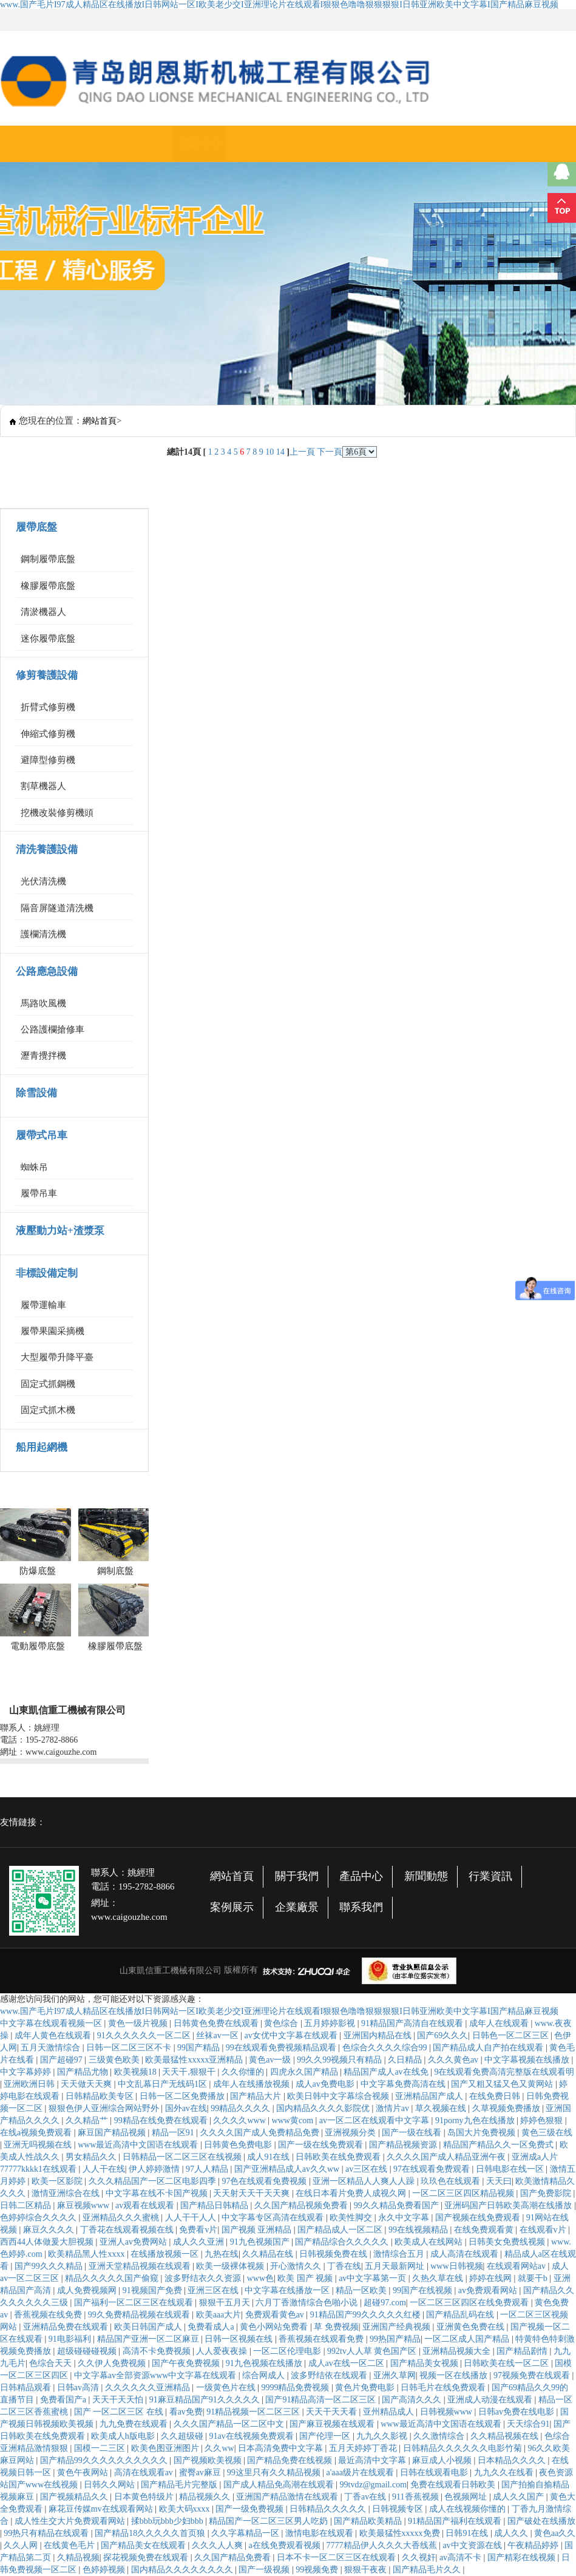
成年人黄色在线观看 (54, 2035)
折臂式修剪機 (48, 707)
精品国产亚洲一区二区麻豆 (149, 2339)
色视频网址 (466, 2496)
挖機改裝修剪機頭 (57, 813)
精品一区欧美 (362, 2290)
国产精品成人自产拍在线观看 (489, 2047)
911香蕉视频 (416, 2496)
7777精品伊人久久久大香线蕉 (383, 2545)
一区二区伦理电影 (288, 2351)
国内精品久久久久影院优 (324, 2108)
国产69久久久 (442, 2035)
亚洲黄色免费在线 (471, 2326)
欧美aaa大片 (219, 2314)
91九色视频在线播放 (265, 2363)
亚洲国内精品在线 (379, 2035)
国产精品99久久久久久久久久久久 (105, 2460)
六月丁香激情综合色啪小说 (308, 2302)
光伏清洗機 (43, 881)
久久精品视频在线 (505, 2436)
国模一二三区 (100, 2448)
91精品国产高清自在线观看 (413, 2023)
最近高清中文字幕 (373, 2460)
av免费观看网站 (489, 2290)
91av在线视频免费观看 (252, 2436)
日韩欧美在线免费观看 (339, 2156)
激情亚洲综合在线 (67, 2193)
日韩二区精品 (26, 2205)
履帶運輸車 (43, 1305)
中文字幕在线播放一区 (288, 2290)
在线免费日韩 (496, 2096)
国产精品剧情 (523, 2351)
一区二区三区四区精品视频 (464, 2193)
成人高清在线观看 (465, 2254)
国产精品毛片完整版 (180, 2484)
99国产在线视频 (424, 2290)
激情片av (394, 2108)
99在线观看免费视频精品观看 (282, 2047)
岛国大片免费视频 (482, 2132)
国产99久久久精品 (50, 2266)
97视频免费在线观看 (532, 2375)
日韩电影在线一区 (511, 2169)
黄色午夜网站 (83, 2472)
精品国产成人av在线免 (387, 2071)
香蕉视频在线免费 (49, 2314)
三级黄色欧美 (115, 2059)
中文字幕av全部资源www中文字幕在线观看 (156, 2375)
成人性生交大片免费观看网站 (71, 2521)
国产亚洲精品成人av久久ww (288, 2169)
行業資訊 (305, 143)
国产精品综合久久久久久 (343, 2241)
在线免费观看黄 (485, 2229)
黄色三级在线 (546, 2132)
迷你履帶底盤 (48, 638)
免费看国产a (64, 2399)
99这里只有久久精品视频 (275, 2472)
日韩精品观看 (26, 2387)
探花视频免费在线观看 (147, 2557)
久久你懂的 (244, 2071)
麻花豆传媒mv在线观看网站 (102, 2508)
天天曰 (499, 2181)
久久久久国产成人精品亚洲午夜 (447, 2156)
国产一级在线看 (413, 2132)
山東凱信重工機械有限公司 (171, 1970)
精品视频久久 (205, 2496)
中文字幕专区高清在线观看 (274, 2217)
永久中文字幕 (405, 2217)
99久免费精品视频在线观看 (140, 2314)
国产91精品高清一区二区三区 (321, 2399)
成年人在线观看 (500, 2023)
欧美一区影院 (58, 2181)
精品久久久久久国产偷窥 (113, 2278)
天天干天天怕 (119, 2399)
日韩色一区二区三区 (511, 2035)
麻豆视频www (84, 2205)
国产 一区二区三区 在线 (120, 2411)
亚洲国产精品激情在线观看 (288, 2496)
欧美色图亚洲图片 (166, 2448)
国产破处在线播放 (541, 2521)
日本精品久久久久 (513, 2460)
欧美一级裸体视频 (231, 2266)
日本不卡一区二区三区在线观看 (337, 2557)
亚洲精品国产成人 (430, 2096)
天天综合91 (528, 2424)
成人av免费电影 (326, 2084)
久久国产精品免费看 (233, 2557)
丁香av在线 (366, 2496)
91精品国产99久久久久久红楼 (366, 2314)
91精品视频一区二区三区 (254, 2411)
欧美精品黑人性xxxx (87, 2254)
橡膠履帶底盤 (48, 586)
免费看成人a (212, 2326)
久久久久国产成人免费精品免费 (261, 2132)
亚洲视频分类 (351, 2132)
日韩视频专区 (398, 2508)
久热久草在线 (439, 2278)
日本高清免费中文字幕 (281, 2448)
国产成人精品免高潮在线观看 (279, 2484)
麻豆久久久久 (49, 2229)
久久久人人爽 (218, 2545)
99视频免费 (318, 2569)
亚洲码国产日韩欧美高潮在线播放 (509, 2205)
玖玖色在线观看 (452, 2181)
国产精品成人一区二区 (341, 2229)
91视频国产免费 (154, 2290)
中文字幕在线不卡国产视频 (158, 2193)
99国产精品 (199, 2047)
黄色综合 (282, 2023)
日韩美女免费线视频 (508, 2241)
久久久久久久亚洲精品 (148, 2387)
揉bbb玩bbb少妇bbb (168, 2521)
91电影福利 (71, 2339)
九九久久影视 (383, 2436)
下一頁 (329, 451)
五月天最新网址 (396, 2266)
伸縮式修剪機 (48, 734)
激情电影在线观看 (320, 2533)
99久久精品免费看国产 (397, 2205)
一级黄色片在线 (227, 2387)
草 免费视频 (336, 2326)
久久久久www (240, 2120)
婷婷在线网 (491, 2278)
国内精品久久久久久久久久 (183, 2569)
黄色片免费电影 (366, 2387)
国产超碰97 (62, 2059)
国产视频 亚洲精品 (258, 2229)
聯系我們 (462, 143)
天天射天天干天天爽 (252, 2193)
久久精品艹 (88, 2120)
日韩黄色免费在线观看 (217, 2023)
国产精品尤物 (83, 2071)
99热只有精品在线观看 (47, 2533)
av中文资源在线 (473, 2545)
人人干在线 (104, 2169)
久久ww (219, 2448)
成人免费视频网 (88, 2290)
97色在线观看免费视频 (265, 2181)
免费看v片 (198, 2229)
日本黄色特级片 (145, 2496)
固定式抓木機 (48, 1410)
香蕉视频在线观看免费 (322, 2339)
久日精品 (406, 2059)
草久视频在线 (442, 2108)
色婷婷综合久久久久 (39, 2217)
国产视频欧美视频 (209, 2460)
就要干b (534, 2278)
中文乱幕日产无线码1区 (163, 2084)
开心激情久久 (297, 2266)
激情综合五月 (400, 2254)
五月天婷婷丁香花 (364, 2448)
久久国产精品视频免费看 (302, 2205)
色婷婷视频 (105, 2569)
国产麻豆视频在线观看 (333, 2424)
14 (280, 451)
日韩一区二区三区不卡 (130, 2047)
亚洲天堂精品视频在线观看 (141, 2266)
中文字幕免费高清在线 (404, 2084)
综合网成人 (264, 2375)
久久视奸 (419, 2557)
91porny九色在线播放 (476, 2120)
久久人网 (22, 2545)
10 (269, 451)
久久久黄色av (454, 2059)
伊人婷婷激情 (155, 2169)
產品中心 (200, 143)
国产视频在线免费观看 (479, 2217)
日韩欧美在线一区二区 (507, 2363)
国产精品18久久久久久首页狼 (151, 2533)
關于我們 (148, 143)
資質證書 (357, 143)
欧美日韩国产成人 (149, 2326)
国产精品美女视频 (425, 2363)
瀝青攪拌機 (43, 1055)
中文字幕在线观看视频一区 (52, 2023)
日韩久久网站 (110, 2484)
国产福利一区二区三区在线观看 (134, 2302)
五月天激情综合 (52, 2047)
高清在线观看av (144, 2472)
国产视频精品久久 (75, 2496)
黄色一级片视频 (139, 2023)
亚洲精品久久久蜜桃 (122, 2217)
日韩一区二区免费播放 (183, 2096)
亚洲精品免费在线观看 (66, 2326)
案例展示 (232, 1907)
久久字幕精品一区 (246, 2533)
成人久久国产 (519, 2496)
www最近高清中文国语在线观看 (139, 2144)
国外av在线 (186, 2108)
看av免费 (186, 2411)
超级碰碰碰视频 (88, 2351)
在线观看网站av (517, 2266)
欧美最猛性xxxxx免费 (400, 2533)
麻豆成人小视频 (443, 2460)
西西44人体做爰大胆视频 (48, 2241)
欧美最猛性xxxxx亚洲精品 (195, 2059)
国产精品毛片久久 (428, 2569)
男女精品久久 (92, 2156)
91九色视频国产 (261, 2241)
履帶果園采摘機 (52, 1331)
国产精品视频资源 (404, 2144)
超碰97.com (385, 2302)
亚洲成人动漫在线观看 (491, 2399)
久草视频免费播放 (507, 2108)
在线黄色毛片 (70, 2545)
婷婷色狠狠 (542, 2120)
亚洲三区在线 (214, 2290)
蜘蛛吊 (34, 1167)
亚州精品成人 (389, 2411)
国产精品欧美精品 (369, 2521)
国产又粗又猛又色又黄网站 (503, 2084)
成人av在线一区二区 (347, 2363)
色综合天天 (51, 2363)
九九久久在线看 (505, 2472)
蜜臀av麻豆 (201, 2472)
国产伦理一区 (326, 2436)
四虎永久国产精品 (305, 2071)
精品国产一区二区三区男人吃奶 (269, 2521)
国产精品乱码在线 (461, 2314)
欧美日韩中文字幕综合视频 (339, 2096)
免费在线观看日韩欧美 (454, 2484)
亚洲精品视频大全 (457, 2351)
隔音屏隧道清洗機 (57, 908)
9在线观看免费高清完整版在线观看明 (504, 2071)
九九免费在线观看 (135, 2424)
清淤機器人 (43, 612)
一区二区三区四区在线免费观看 (470, 2302)
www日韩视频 (456, 2266)
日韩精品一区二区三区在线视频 (183, 2156)
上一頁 (302, 451)
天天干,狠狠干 (189, 2071)
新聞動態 (252, 143)
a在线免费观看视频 (286, 2545)
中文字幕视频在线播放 (528, 2059)
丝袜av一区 (218, 2035)
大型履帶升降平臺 (57, 1357)
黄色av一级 (271, 2059)
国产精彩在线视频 (522, 2557)
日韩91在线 (468, 2533)
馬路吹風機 (43, 1003)
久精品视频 (78, 2557)
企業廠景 (410, 143)
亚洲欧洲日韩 (30, 2084)
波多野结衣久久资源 (203, 2278)
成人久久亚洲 (199, 2241)
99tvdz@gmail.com (373, 2484)
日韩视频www (447, 2411)
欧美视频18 (136, 2071)
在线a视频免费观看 (37, 2132)
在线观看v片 (544, 2229)
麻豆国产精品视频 (113, 2132)
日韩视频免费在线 (334, 2254)
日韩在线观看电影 (435, 2472)
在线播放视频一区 (165, 2254)
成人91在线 (269, 2156)
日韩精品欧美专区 (101, 2096)
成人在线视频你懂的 (468, 2508)
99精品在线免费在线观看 (162, 2120)
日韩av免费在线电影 (517, 2411)
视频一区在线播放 (454, 2375)
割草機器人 (43, 786)
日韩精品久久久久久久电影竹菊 (463, 2448)
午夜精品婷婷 (534, 2545)
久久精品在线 (269, 2254)
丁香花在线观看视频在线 (128, 2229)
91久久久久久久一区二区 (145, 2035)
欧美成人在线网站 (430, 2241)
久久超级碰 (183, 2436)
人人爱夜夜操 (222, 2351)
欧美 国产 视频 (306, 2278)
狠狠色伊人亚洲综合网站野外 (105, 2108)
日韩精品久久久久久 (329, 2508)
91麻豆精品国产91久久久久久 (205, 2399)
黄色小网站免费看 (275, 2326)
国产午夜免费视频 (187, 2363)
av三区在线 (367, 2169)
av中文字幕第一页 (373, 2278)
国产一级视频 (265, 2569)
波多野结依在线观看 (330, 2375)
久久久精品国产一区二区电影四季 (154, 2181)
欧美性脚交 (352, 2217)
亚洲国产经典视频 (397, 2326)
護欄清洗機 (43, 934)
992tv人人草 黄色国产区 (373, 2351)
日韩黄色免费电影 (239, 2144)
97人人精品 (208, 2169)
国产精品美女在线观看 (144, 2545)
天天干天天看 (332, 2411)
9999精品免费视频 (296, 2387)
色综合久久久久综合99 (386, 2047)
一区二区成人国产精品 (468, 2339)
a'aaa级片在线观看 (361, 2472)
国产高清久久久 (413, 2399)
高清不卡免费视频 (158, 2351)
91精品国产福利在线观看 (456, 2521)
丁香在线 (344, 2266)
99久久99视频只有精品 (340, 2059)
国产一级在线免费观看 (321, 2144)
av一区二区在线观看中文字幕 (375, 2120)
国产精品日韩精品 (215, 2205)
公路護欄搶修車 (52, 1029)
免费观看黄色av (276, 2314)
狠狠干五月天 (225, 2302)
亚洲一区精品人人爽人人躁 (365, 2181)
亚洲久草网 (394, 2375)
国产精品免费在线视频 (290, 2460)
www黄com (294, 2120)
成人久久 (512, 2533)
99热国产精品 (395, 2339)
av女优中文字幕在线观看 (291, 2035)
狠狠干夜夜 (366, 2569)
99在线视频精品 (419, 2229)
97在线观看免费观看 (432, 2169)
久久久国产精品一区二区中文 (230, 2424)
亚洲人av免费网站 (134, 2241)
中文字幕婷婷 (26, 2071)
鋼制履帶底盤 (48, 559)
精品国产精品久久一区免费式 (499, 2144)
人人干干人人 (192, 2217)
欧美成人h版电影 (124, 2436)
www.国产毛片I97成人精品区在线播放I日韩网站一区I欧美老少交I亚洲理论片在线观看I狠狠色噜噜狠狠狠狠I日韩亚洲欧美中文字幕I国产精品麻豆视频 (279, 4)
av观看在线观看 (146, 2205)
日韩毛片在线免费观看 (444, 2387)
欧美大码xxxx (185, 2508)
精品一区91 (174, 2132)
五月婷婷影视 (330, 2023)
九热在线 (222, 2254)
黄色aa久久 (554, 2533)
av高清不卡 (461, 2557)
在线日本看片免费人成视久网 (352, 2193)
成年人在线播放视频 (252, 2084)
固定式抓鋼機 (48, 1384)
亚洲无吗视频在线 (39, 2144)
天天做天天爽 (87, 2084)
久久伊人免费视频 (113, 2363)
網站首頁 (95, 143)
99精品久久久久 (242, 2108)
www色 (260, 2278)
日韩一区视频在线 (240, 2339)
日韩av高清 (79, 2387)
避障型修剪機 (48, 760)
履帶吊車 (39, 1193)
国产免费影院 (547, 2193)
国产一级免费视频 (250, 2508)
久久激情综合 (440, 2436)
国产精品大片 (256, 2096)
